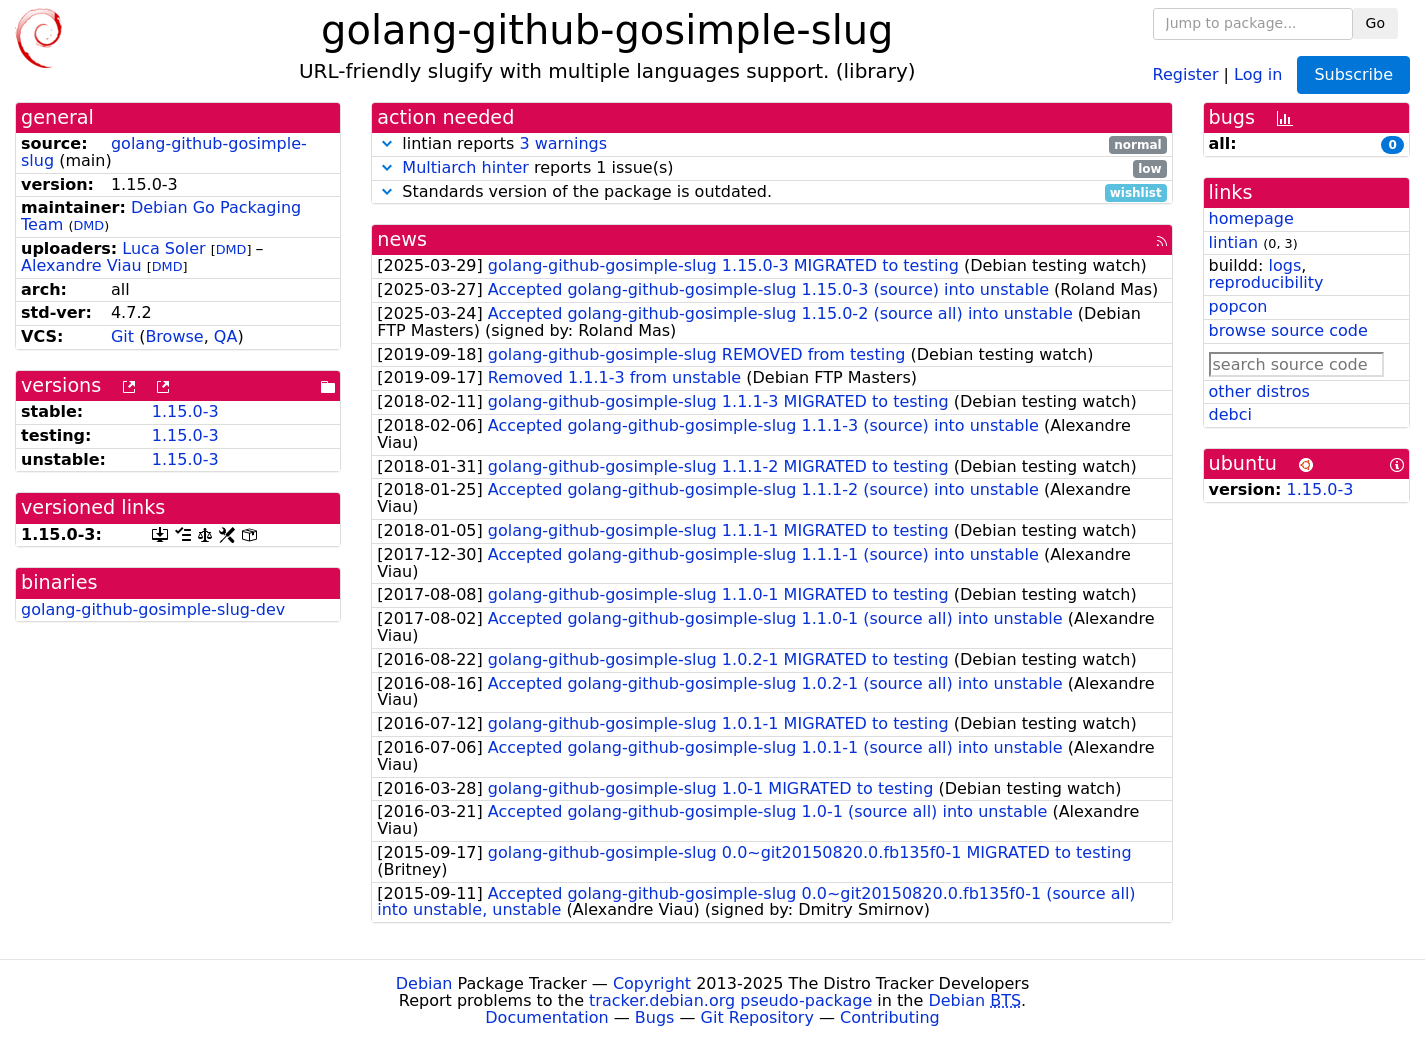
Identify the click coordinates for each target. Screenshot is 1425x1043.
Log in (1258, 73)
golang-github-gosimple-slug (164, 152)
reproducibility (1266, 282)
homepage (1251, 218)
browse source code (1288, 330)
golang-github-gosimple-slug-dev (153, 609)
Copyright (652, 983)
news (402, 239)
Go (1375, 23)
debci (1230, 414)
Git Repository (757, 1017)
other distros (1259, 391)
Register (1186, 73)
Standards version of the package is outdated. (771, 192)
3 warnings (563, 143)
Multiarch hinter (465, 167)
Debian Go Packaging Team (161, 216)
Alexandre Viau (81, 265)
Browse (174, 336)
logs (1284, 265)
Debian (424, 983)
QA (226, 336)
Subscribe (1353, 74)
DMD (88, 225)
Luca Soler (163, 248)
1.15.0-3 (185, 411)
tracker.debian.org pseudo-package (730, 1000)
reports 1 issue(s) (771, 168)
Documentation (546, 1017)
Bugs (655, 1017)
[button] (387, 143)
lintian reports (771, 144)
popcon (1238, 306)
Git (122, 336)
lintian (1234, 242)
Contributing (890, 1017)
